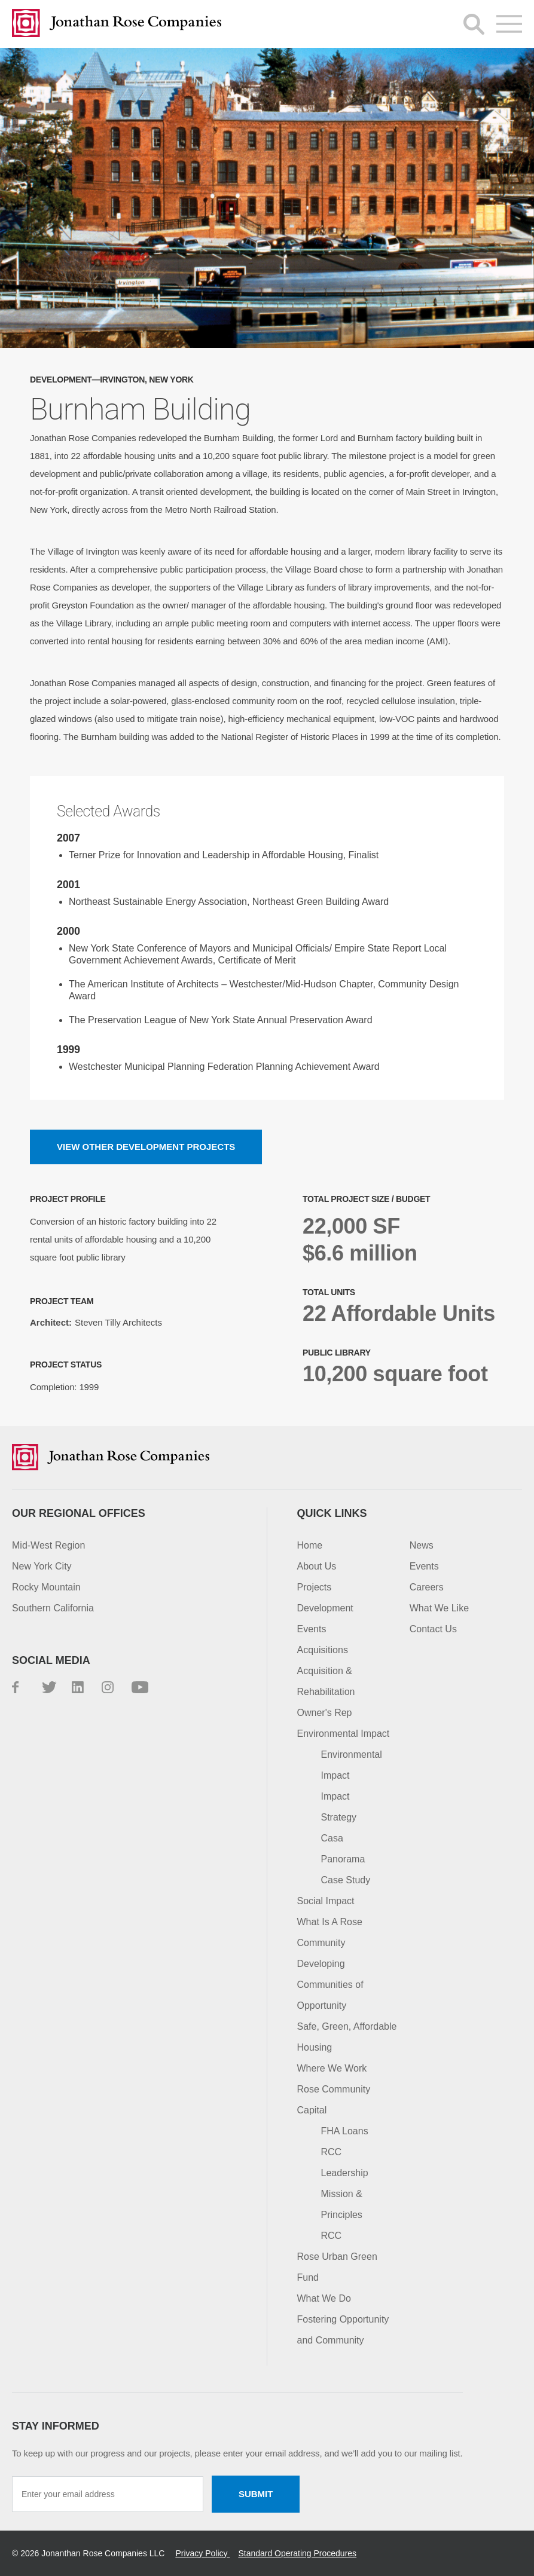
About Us (317, 1566)
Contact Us (433, 1629)
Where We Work (332, 2068)
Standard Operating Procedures (297, 2553)
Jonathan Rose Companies (116, 24)
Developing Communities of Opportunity (330, 1985)
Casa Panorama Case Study (346, 1859)
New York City (42, 1566)
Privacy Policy (202, 2553)
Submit (256, 2494)
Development (325, 1608)
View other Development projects (146, 1147)
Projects (314, 1587)
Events (311, 1629)
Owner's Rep (324, 1713)
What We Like (439, 1608)
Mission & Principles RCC (341, 2215)
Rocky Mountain (46, 1587)
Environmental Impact (343, 1733)
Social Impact (326, 1901)
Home (310, 1545)
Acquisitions (322, 1650)
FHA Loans (344, 2131)
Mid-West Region (48, 1545)
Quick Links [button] (332, 1513)
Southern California (53, 1608)
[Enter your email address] (107, 2494)
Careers (427, 1587)
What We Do (324, 2298)
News (422, 1545)
